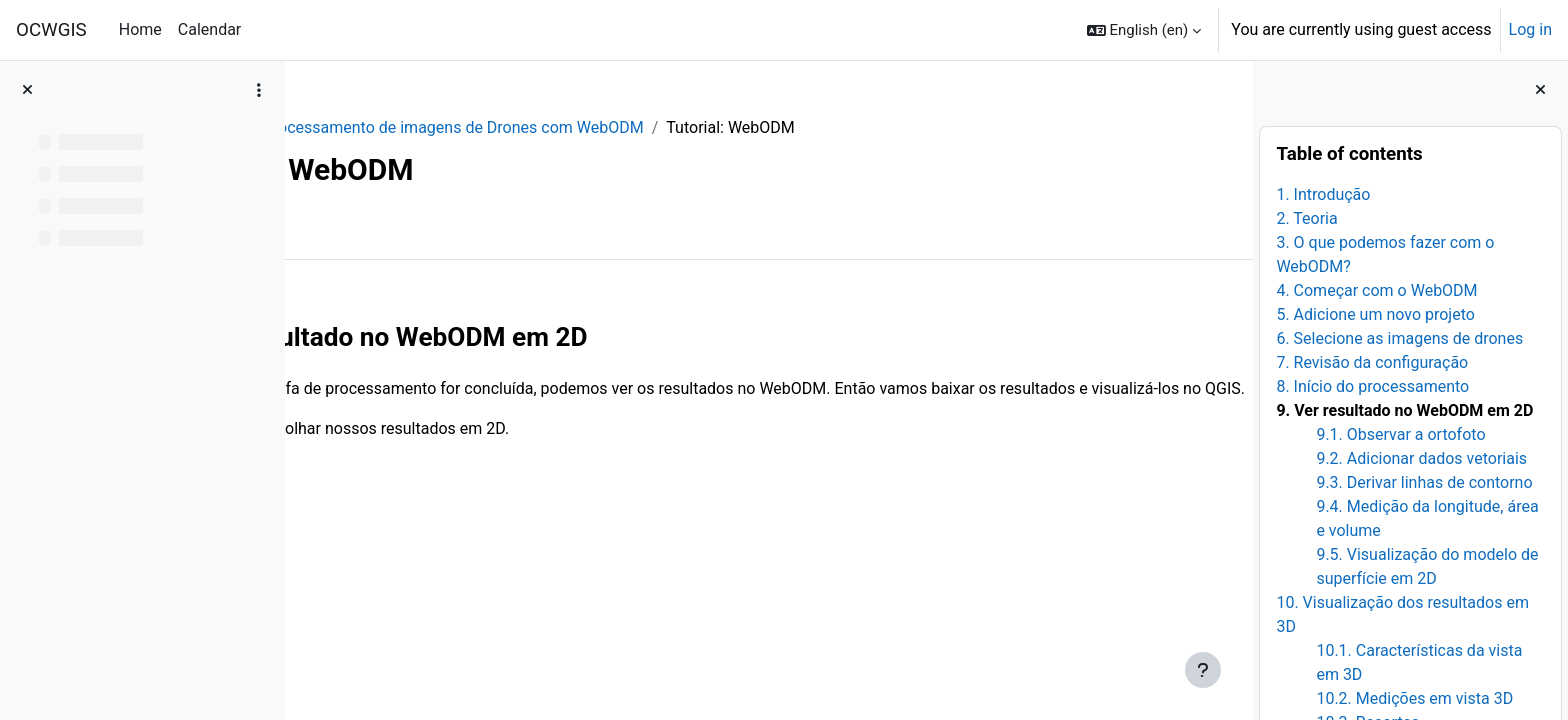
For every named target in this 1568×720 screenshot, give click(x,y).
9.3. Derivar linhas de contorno (1424, 482)
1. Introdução (1323, 194)
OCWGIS (51, 30)
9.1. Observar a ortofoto (1400, 434)
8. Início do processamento (1372, 386)
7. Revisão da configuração (1372, 362)
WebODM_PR (371, 127)
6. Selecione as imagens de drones (1399, 338)
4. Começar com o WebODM (1376, 290)
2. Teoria (1306, 218)
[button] (1144, 30)
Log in (1530, 29)
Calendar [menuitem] (209, 29)
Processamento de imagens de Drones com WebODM (631, 127)
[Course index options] (259, 90)
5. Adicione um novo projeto (1375, 314)
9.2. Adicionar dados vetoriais (1421, 458)
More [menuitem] (426, 228)
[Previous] (307, 330)
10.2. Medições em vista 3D (1414, 698)
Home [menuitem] (140, 29)
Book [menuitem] (358, 228)
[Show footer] (1203, 670)
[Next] (1230, 330)
